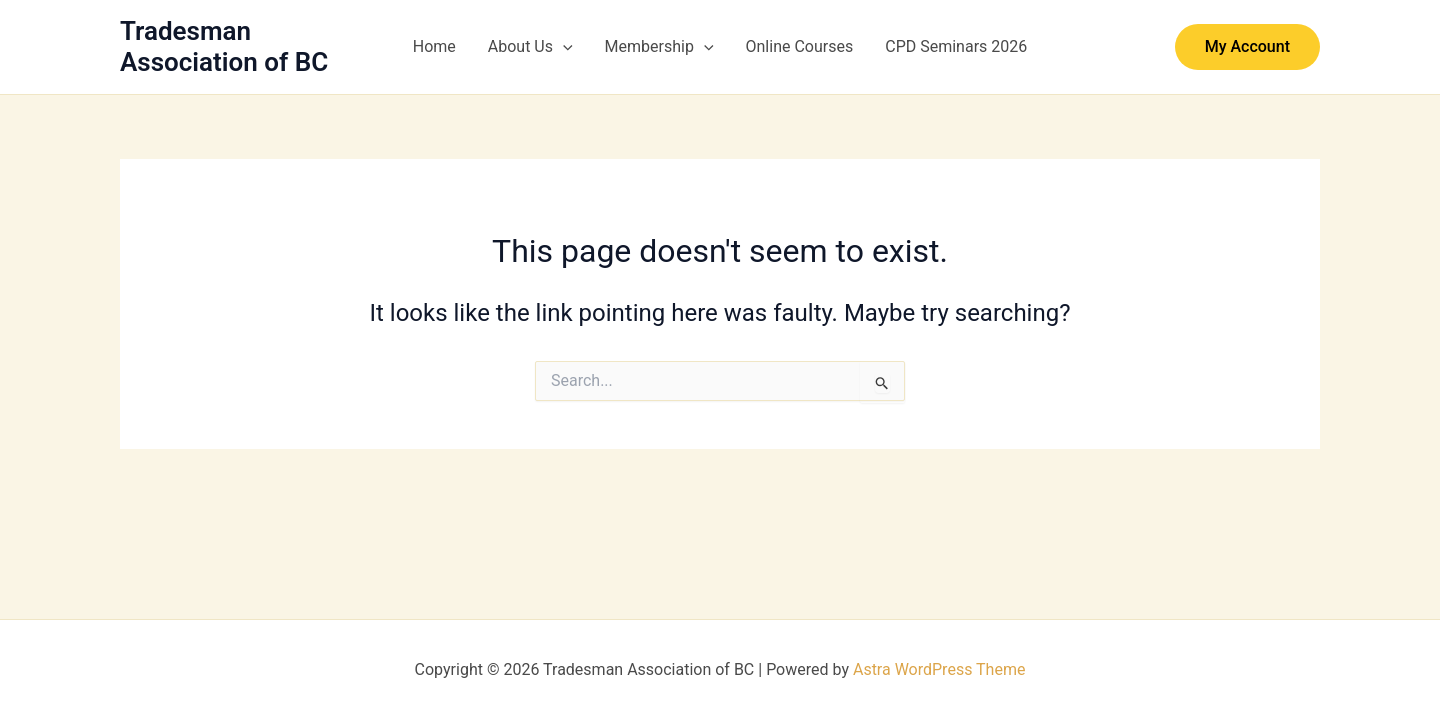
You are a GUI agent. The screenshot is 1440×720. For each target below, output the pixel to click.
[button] (563, 47)
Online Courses (800, 46)
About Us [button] (530, 47)
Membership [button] (659, 47)
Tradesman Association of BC (224, 46)
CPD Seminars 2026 (956, 46)
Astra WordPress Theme (939, 669)
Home (434, 46)
